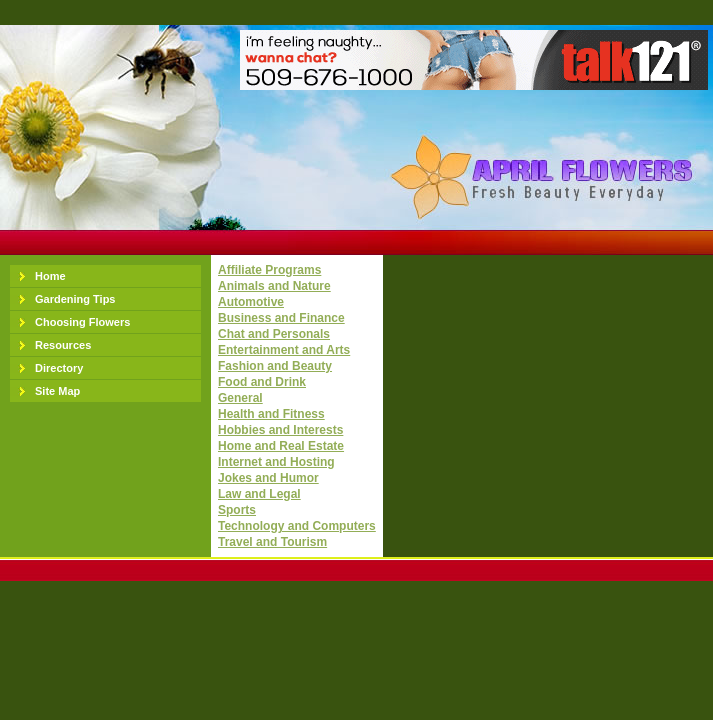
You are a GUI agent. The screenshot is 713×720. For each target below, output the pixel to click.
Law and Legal (259, 494)
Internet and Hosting (276, 462)
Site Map (57, 391)
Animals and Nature (274, 286)
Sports (237, 510)
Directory (59, 368)
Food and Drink (262, 382)
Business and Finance (281, 318)
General (240, 398)
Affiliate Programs (269, 270)
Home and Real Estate (281, 446)
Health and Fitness (271, 414)
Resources (63, 345)
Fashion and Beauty (275, 366)
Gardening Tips (75, 299)
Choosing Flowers (82, 322)
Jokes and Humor (268, 478)
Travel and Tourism (272, 542)
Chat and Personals (274, 334)
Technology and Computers (297, 526)
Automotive (251, 302)
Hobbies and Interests (280, 430)
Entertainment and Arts (284, 350)
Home (50, 276)
